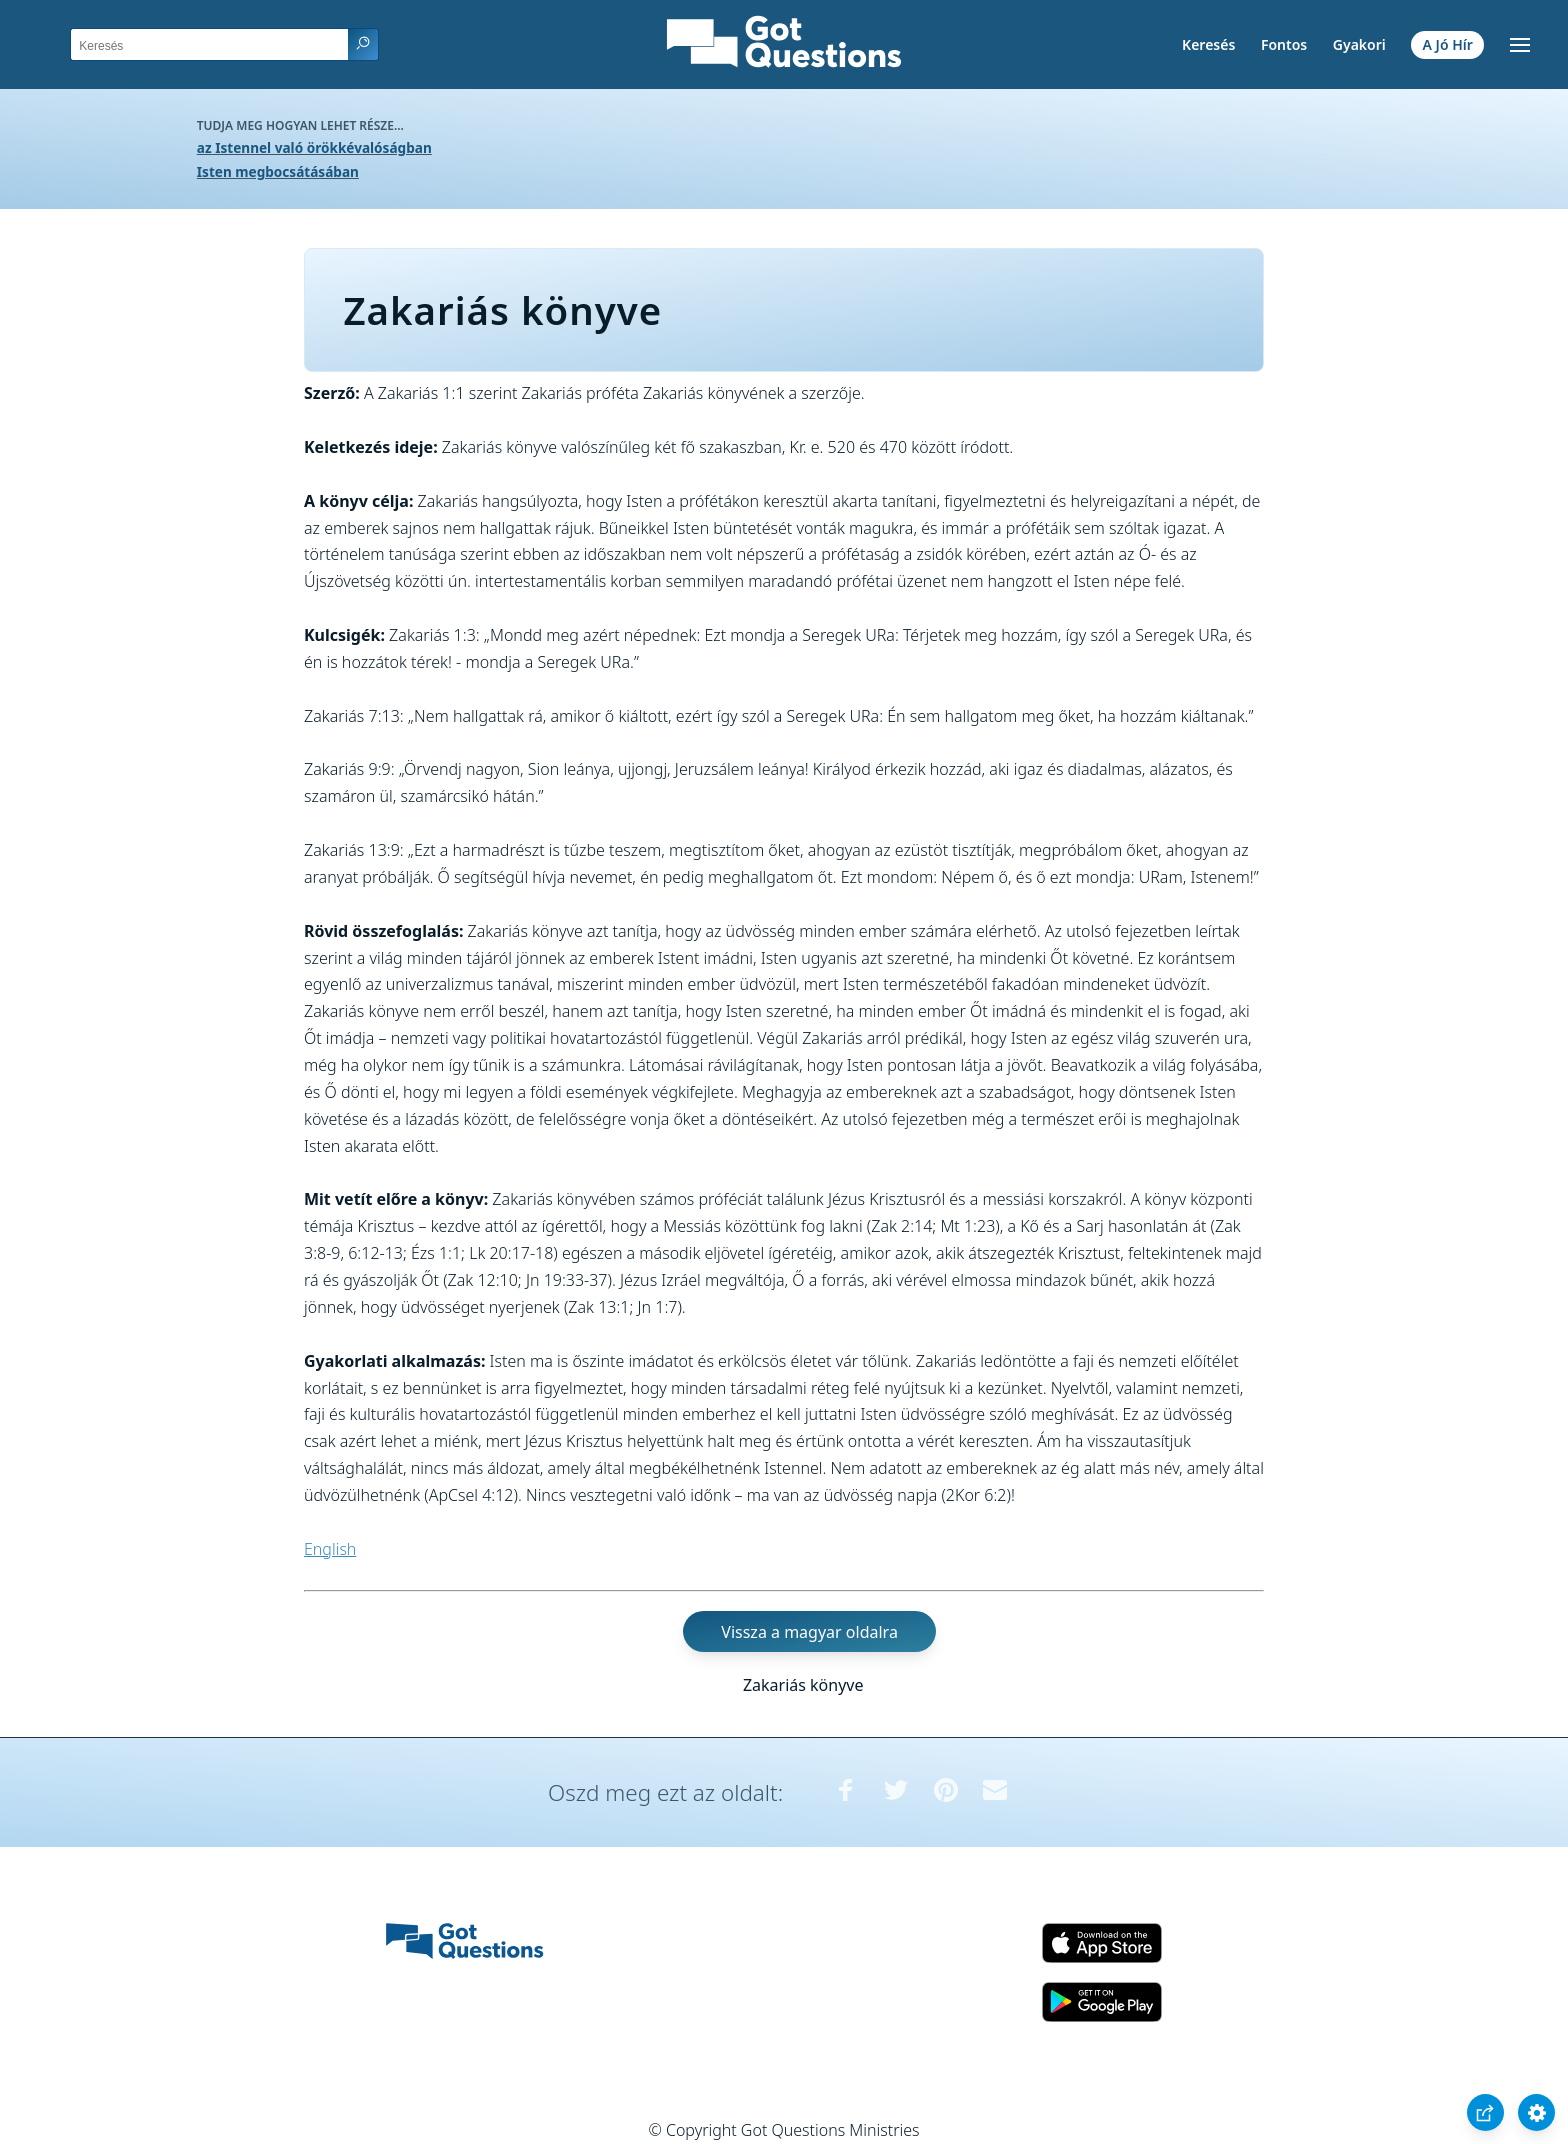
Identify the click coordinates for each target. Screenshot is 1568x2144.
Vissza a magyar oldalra (809, 1631)
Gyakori (1359, 44)
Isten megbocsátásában (278, 171)
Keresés (1208, 44)
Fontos (1284, 44)
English (330, 1549)
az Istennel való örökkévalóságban (314, 147)
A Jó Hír (1448, 44)
